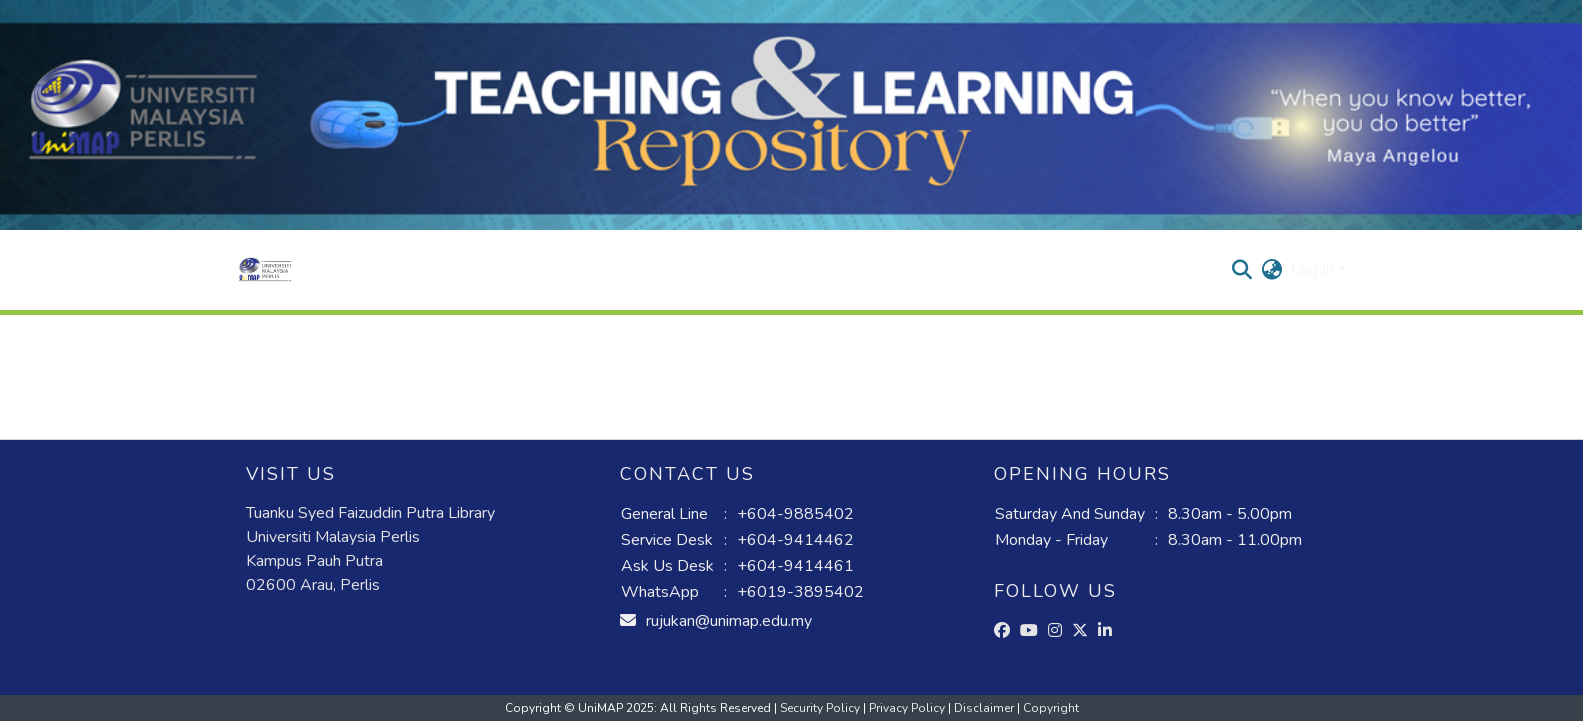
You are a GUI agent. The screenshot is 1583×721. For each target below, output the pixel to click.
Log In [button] (1314, 270)
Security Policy (821, 708)
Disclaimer (985, 708)
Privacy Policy (908, 708)
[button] (265, 270)
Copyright (1051, 708)
